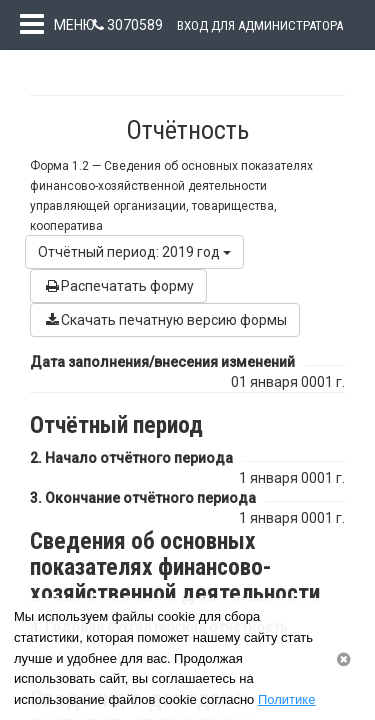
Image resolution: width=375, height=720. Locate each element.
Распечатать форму (118, 305)
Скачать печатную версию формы (165, 339)
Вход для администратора (260, 25)
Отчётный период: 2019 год (134, 271)
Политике (286, 699)
